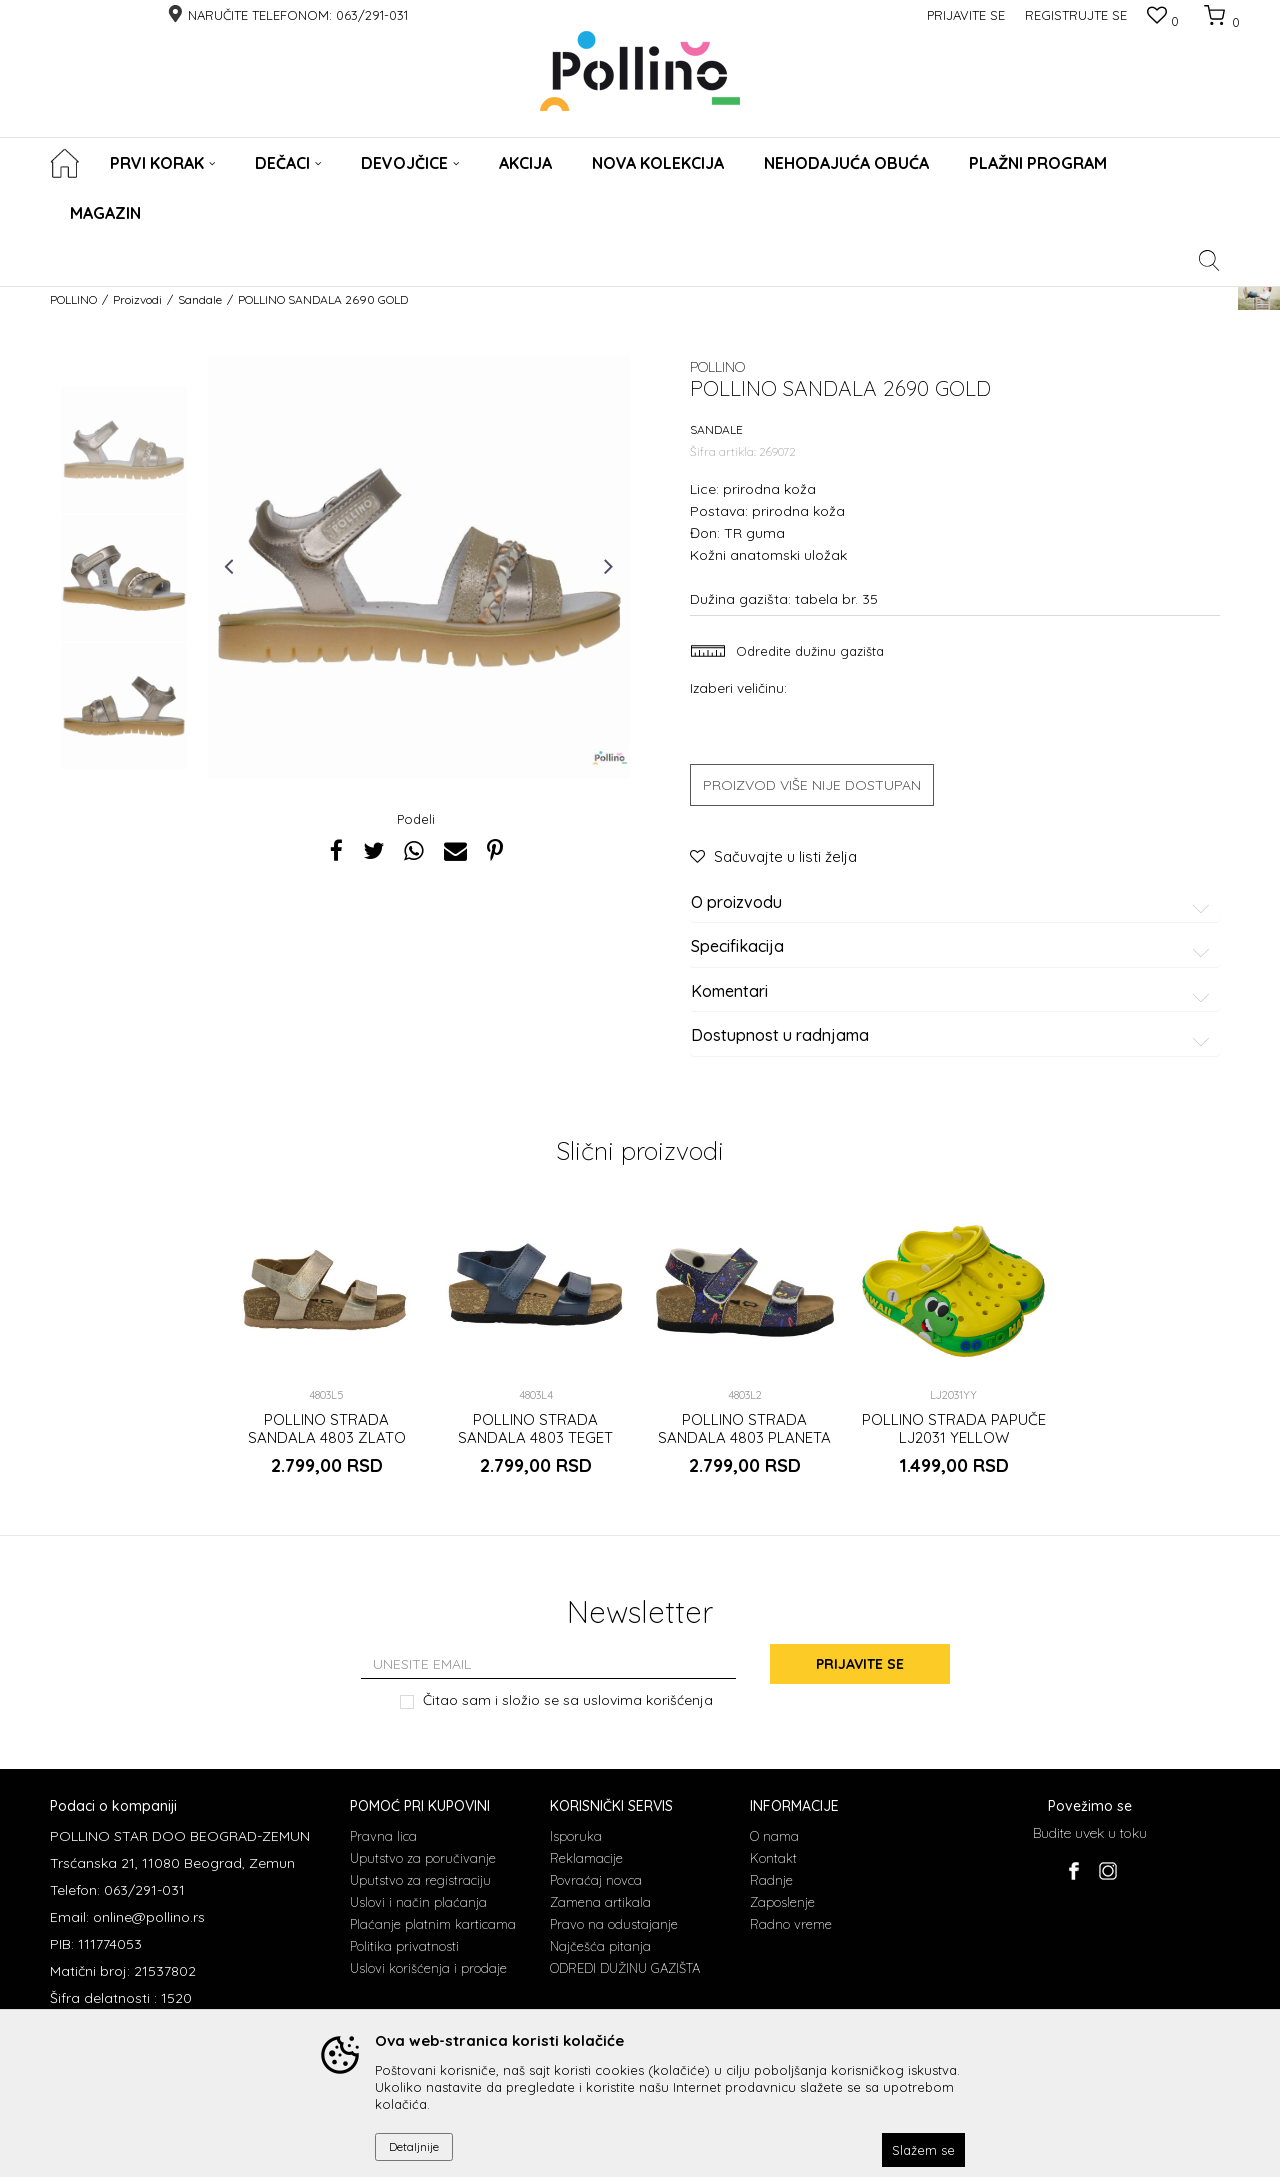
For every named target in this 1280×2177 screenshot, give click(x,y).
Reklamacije (586, 1858)
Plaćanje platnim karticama (433, 1924)
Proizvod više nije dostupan (812, 785)
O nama (774, 1836)
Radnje (771, 1880)
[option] (124, 450)
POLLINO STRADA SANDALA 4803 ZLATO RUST (327, 1438)
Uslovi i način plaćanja (418, 1902)
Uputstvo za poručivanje (423, 1858)
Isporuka (576, 1836)
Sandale (200, 299)
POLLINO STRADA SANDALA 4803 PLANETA (744, 1429)
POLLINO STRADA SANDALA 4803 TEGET (535, 1429)
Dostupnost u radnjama (953, 1036)
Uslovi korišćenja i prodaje (428, 1968)
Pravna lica (383, 1836)
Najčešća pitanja (600, 1946)
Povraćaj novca (596, 1880)
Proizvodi (137, 299)
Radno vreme (791, 1924)
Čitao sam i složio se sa (568, 1700)
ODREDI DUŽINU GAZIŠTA (625, 1968)
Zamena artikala (600, 1902)
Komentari (953, 992)
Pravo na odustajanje (614, 1924)
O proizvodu (953, 903)
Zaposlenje (782, 1902)
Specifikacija (953, 947)
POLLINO (73, 299)
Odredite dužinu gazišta (808, 651)
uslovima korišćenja (648, 1700)
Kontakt (773, 1858)
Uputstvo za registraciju (420, 1880)
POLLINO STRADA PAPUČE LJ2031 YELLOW (954, 1429)
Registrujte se (1076, 15)
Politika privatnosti (404, 1946)
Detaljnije (414, 2146)
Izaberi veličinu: (738, 687)
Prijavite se (860, 1664)
